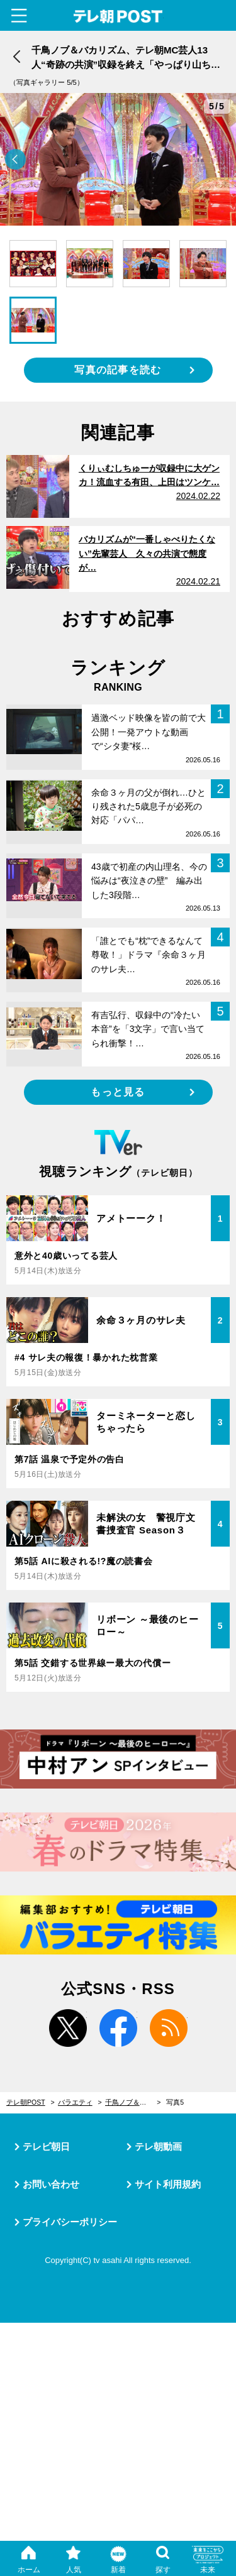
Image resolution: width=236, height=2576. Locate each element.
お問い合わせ (51, 2184)
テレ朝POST (118, 16)
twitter (68, 2028)
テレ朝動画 (158, 2146)
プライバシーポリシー (70, 2222)
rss (169, 2028)
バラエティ (75, 2102)
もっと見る (118, 1092)
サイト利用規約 (168, 2184)
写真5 (175, 2102)
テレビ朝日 (46, 2146)
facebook (118, 2028)
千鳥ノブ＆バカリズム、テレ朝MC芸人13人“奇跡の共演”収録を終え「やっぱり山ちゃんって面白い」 (133, 2102)
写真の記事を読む (117, 369)
